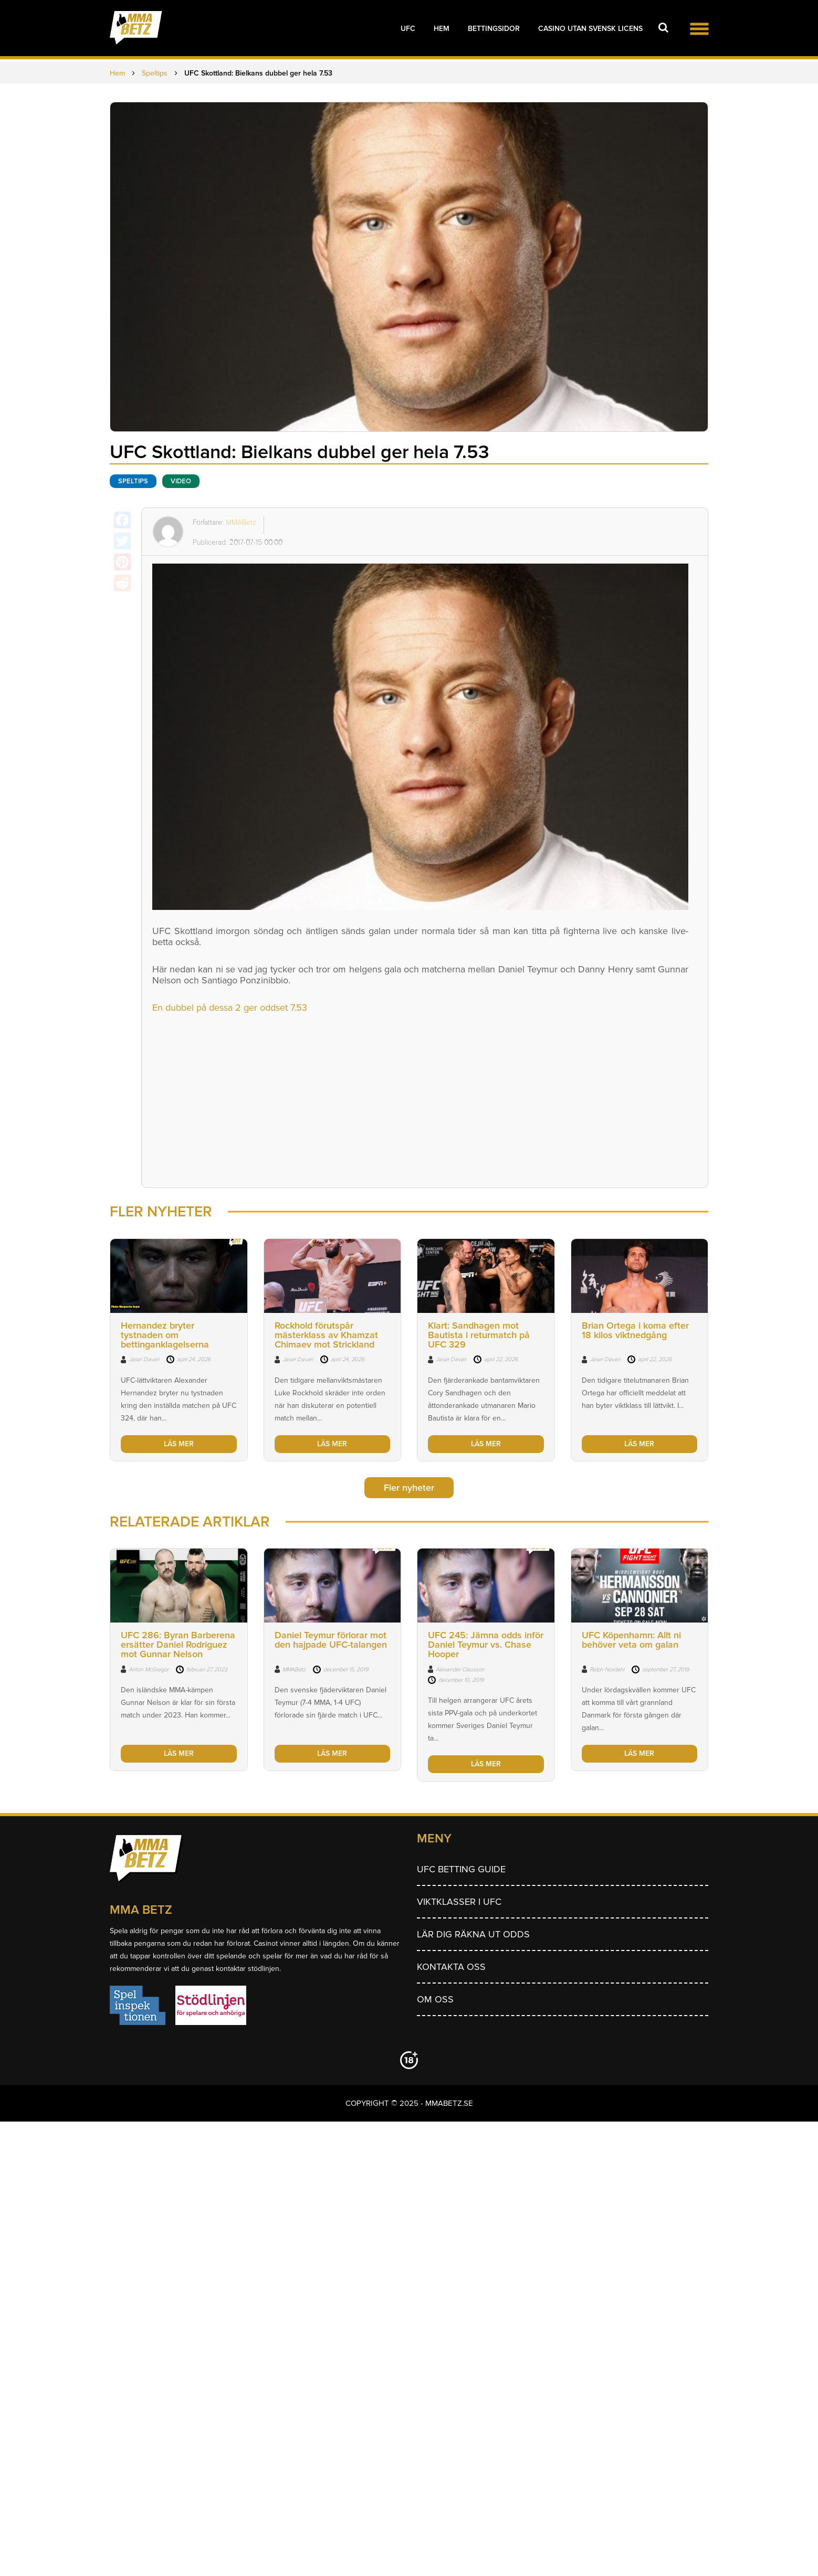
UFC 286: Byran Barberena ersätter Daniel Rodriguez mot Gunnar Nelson (178, 1644)
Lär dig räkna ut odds (473, 1934)
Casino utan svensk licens (590, 28)
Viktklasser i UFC (459, 1901)
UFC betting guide (461, 1869)
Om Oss (435, 1999)
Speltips (133, 481)
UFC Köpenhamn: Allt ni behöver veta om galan (631, 1639)
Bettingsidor (494, 28)
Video (181, 481)
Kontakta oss (451, 1967)
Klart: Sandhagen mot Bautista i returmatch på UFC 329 (479, 1335)
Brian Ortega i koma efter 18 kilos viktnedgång (635, 1330)
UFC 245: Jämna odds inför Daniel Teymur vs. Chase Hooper (485, 1644)
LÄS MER (179, 1443)
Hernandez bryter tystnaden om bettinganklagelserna (165, 1335)
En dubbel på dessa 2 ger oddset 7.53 (229, 1007)
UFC (408, 28)
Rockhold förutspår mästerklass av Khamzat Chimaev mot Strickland (326, 1335)
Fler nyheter (409, 1487)
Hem (441, 28)
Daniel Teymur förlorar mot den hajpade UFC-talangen (331, 1639)
